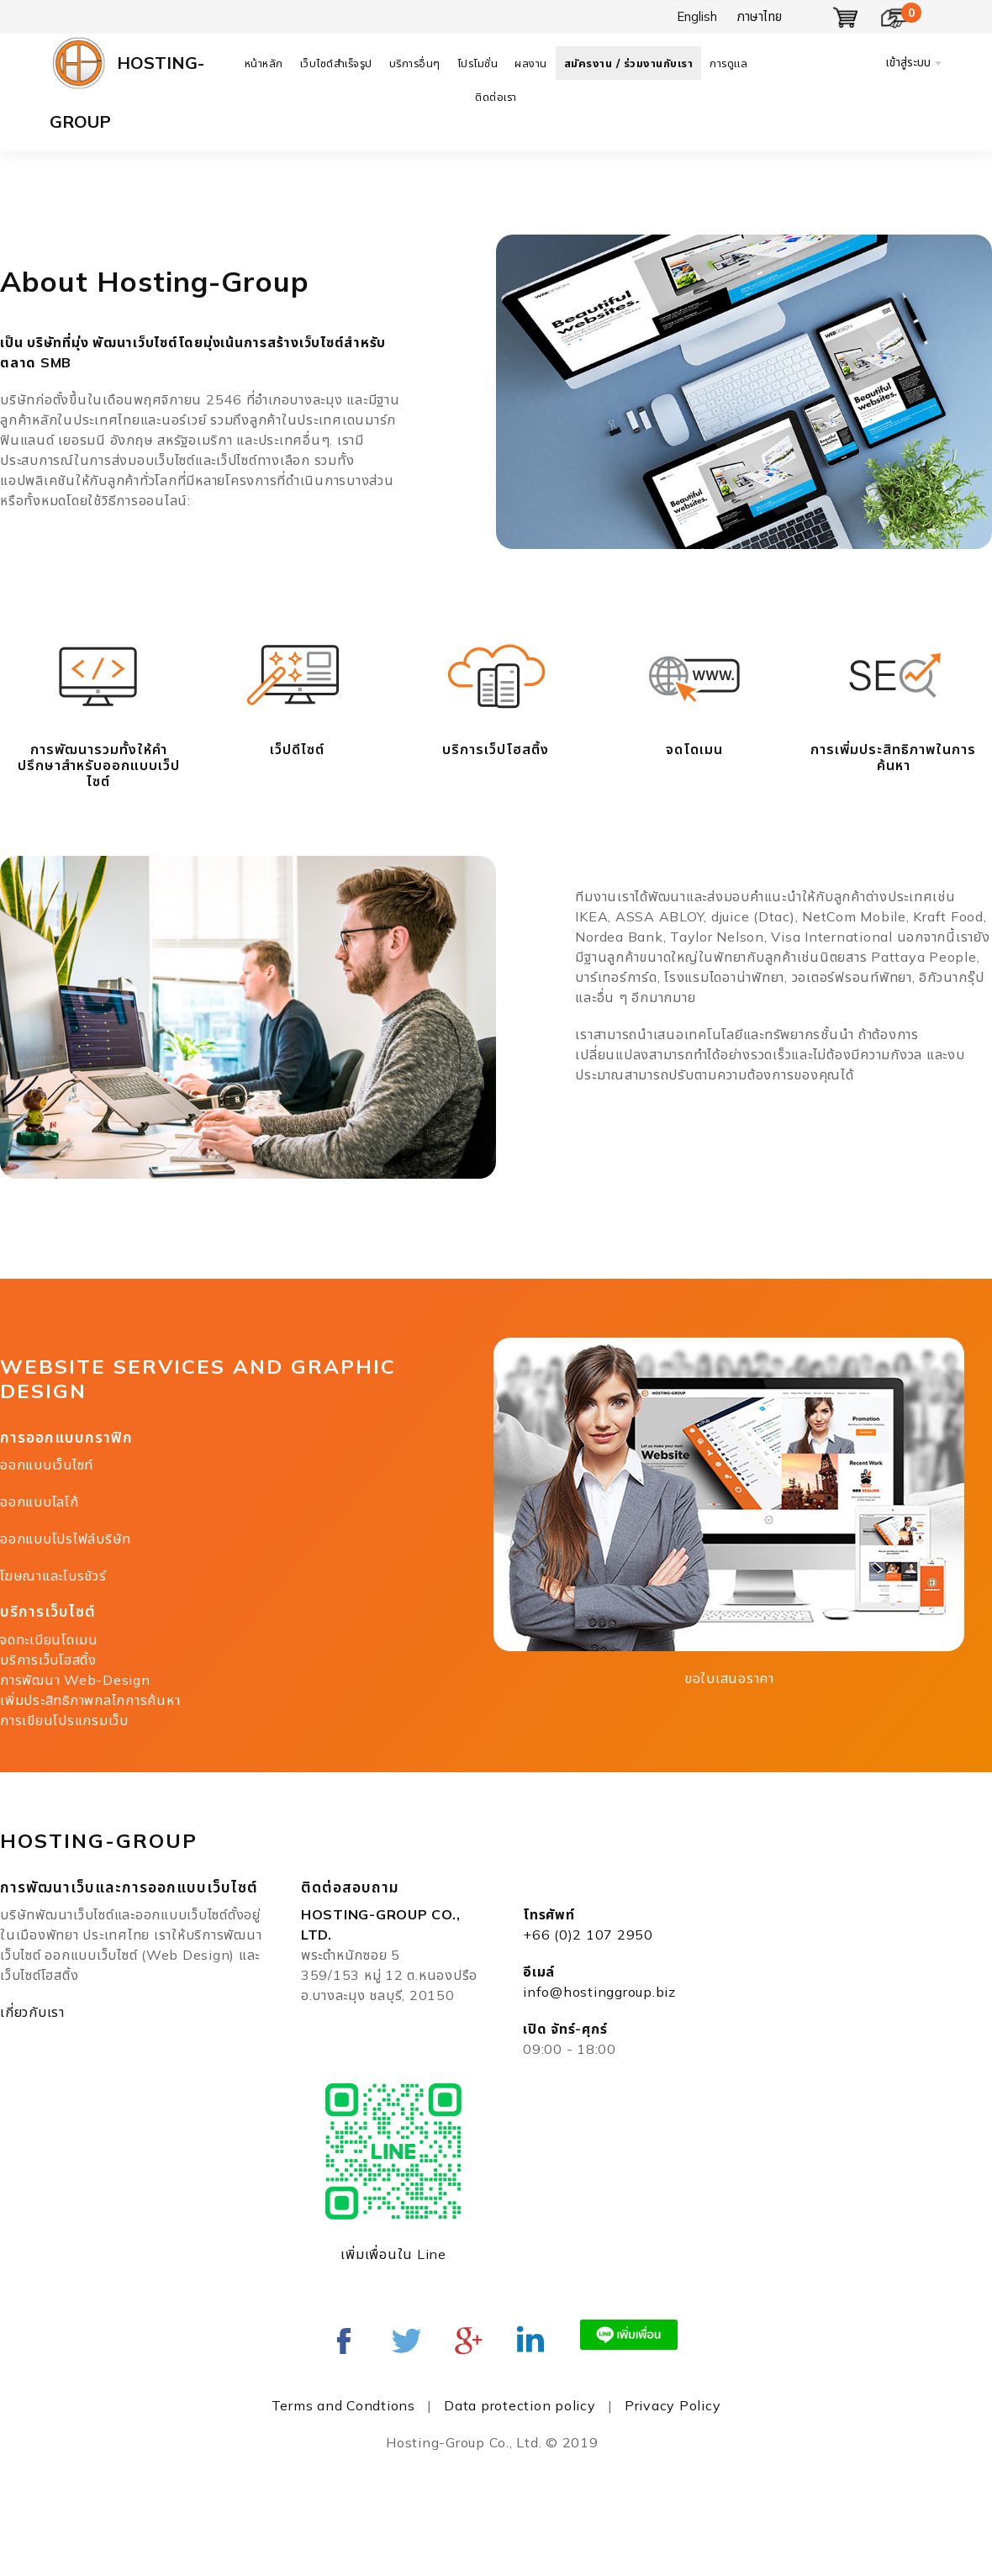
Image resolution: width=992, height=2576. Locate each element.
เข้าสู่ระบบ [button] (908, 62)
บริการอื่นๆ (415, 63)
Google (468, 2341)
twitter (406, 2341)
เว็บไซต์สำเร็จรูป (336, 63)
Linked (530, 2341)
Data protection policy (520, 2405)
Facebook (344, 2341)
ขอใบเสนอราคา (729, 1678)
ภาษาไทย (759, 16)
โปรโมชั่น (478, 63)
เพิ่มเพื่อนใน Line (393, 2254)
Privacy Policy (673, 2405)
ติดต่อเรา (496, 96)
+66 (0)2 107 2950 (588, 1934)
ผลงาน (530, 63)
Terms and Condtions (343, 2405)
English (697, 16)
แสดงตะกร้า (845, 17)
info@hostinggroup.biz (599, 1991)
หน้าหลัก (264, 63)
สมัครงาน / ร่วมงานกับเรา (629, 63)
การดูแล (728, 63)
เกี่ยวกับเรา (32, 2011)
